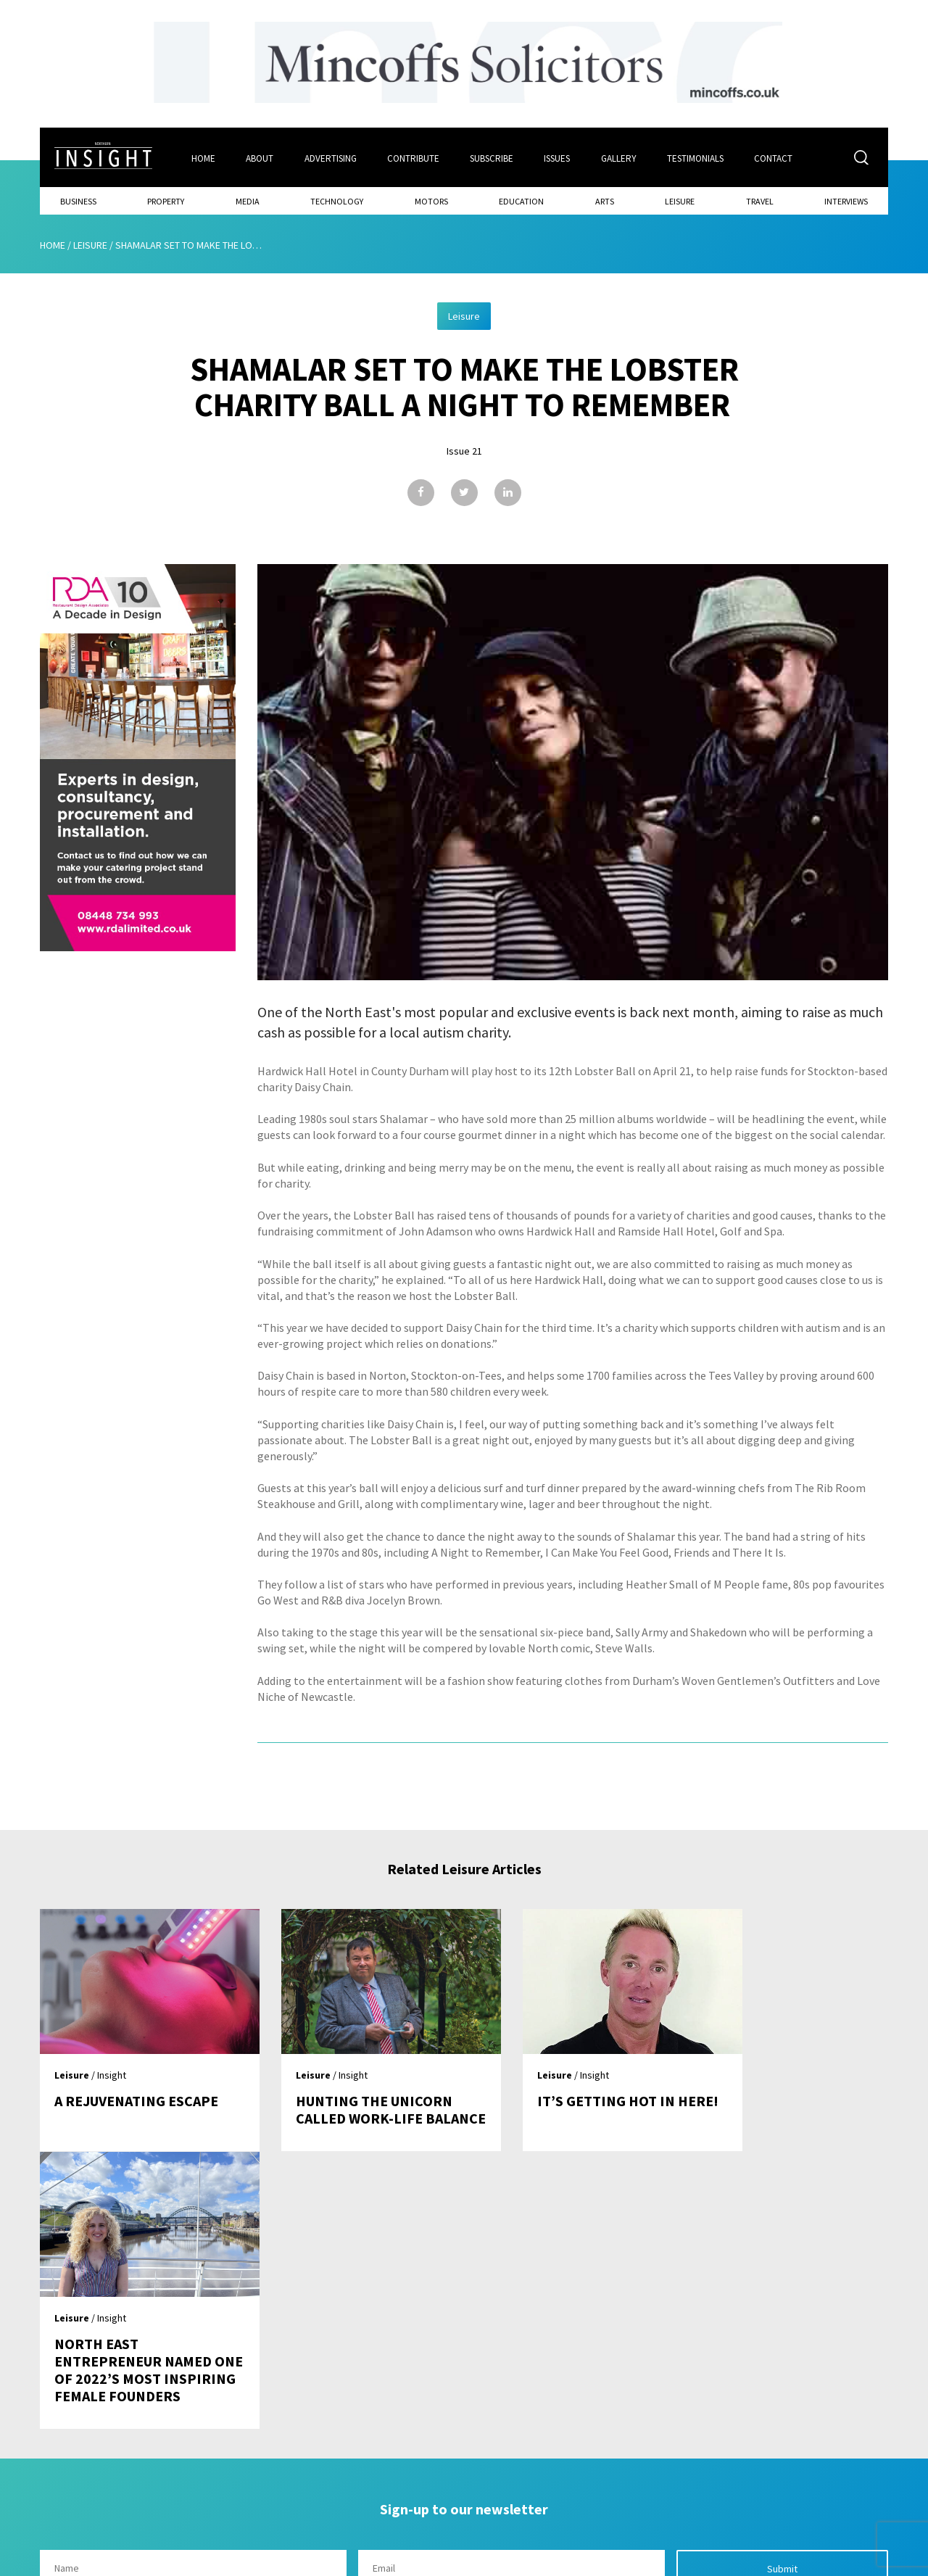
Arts (604, 199)
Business (78, 199)
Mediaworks (162, 2560)
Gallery (621, 157)
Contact (777, 157)
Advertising (330, 157)
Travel (760, 199)
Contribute (414, 157)
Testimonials (698, 157)
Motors (431, 199)
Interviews (846, 199)
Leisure (680, 199)
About (259, 157)
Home (203, 157)
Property (165, 199)
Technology (336, 199)
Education (521, 199)
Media (248, 199)
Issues (559, 157)
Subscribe (493, 157)
